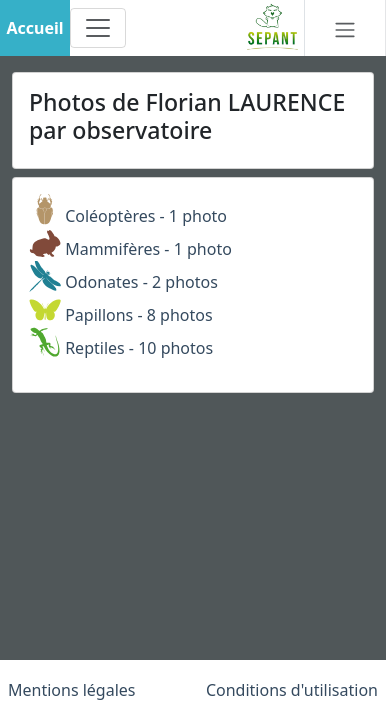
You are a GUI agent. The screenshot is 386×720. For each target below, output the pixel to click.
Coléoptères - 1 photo (128, 216)
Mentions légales (72, 690)
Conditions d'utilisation (292, 690)
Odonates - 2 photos (123, 282)
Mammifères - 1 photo (130, 249)
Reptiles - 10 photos (121, 348)
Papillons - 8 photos (121, 315)
